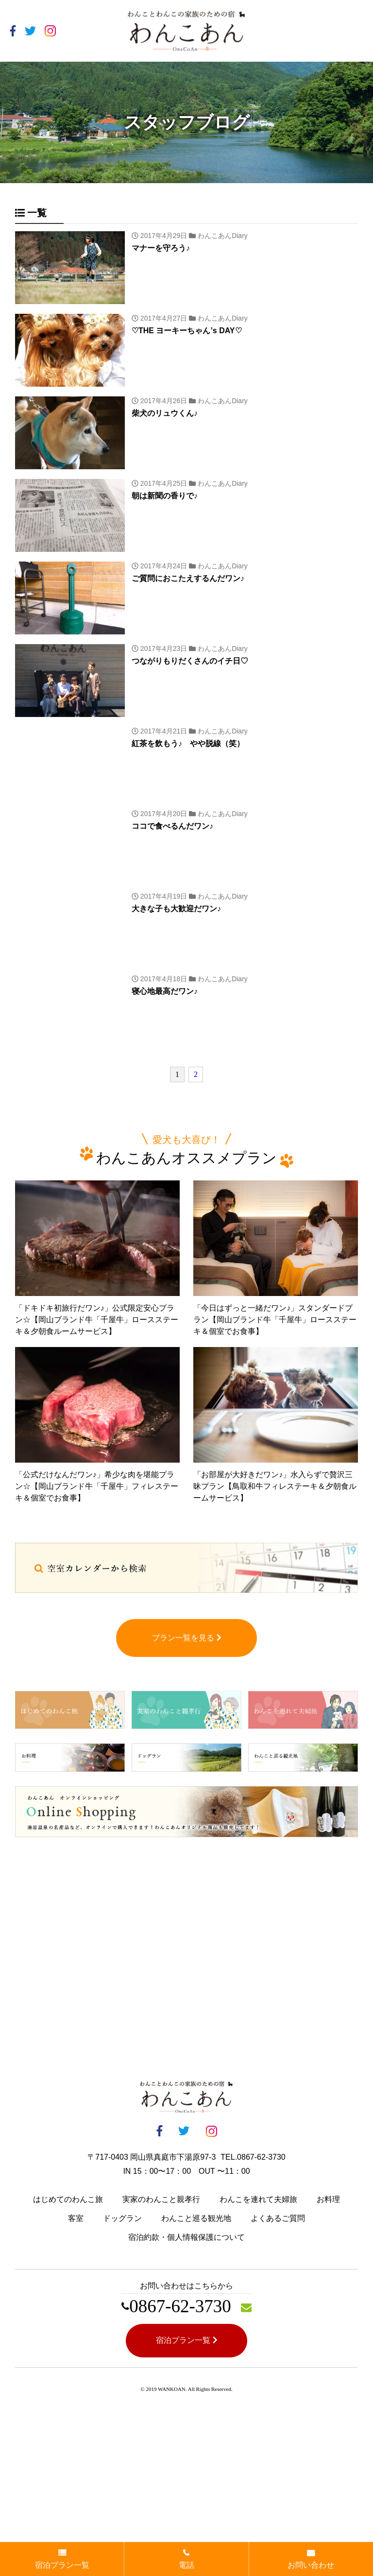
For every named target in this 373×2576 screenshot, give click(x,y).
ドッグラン (122, 2218)
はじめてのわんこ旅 (68, 2199)
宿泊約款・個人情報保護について (186, 2237)
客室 (76, 2218)
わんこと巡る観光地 (196, 2218)
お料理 (328, 2199)
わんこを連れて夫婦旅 (258, 2199)
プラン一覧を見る (186, 1638)
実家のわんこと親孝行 (161, 2199)
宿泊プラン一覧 (187, 2340)
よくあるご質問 (278, 2218)
